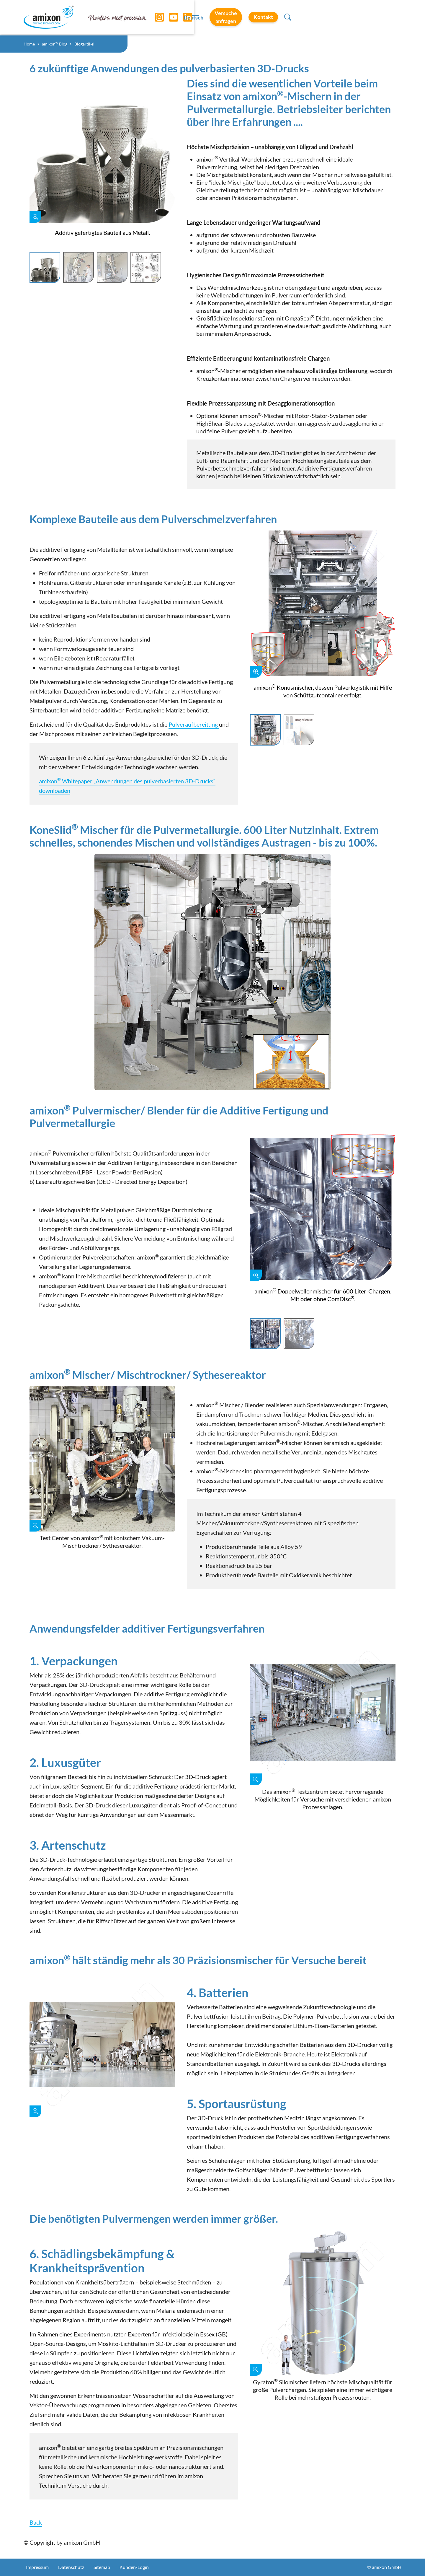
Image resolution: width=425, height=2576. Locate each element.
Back (36, 2522)
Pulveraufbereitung (194, 724)
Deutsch (260, 18)
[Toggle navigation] (212, 18)
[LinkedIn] (183, 17)
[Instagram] (155, 17)
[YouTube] (169, 17)
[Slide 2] (78, 267)
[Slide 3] (112, 267)
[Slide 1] (45, 267)
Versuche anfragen (310, 17)
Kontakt (364, 17)
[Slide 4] (145, 267)
